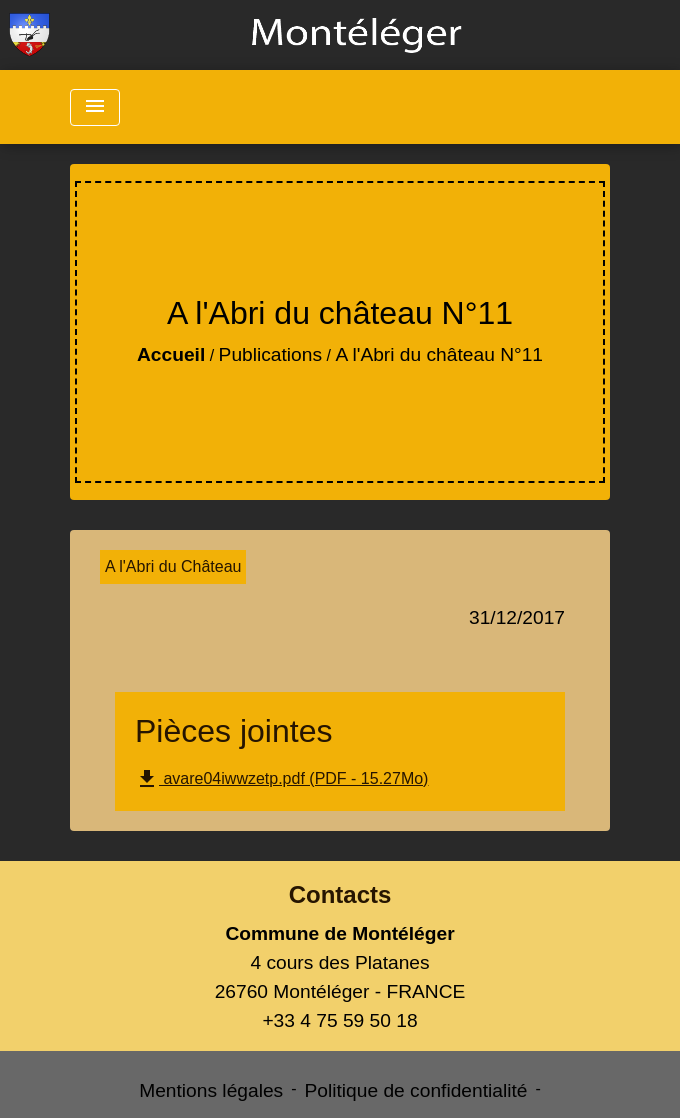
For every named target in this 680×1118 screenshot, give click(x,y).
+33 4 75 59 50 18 (339, 1020)
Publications (270, 354)
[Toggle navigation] (95, 107)
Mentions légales (211, 1090)
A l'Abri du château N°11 (439, 354)
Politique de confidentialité (416, 1090)
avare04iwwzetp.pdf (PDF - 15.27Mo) (281, 779)
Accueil (171, 354)
